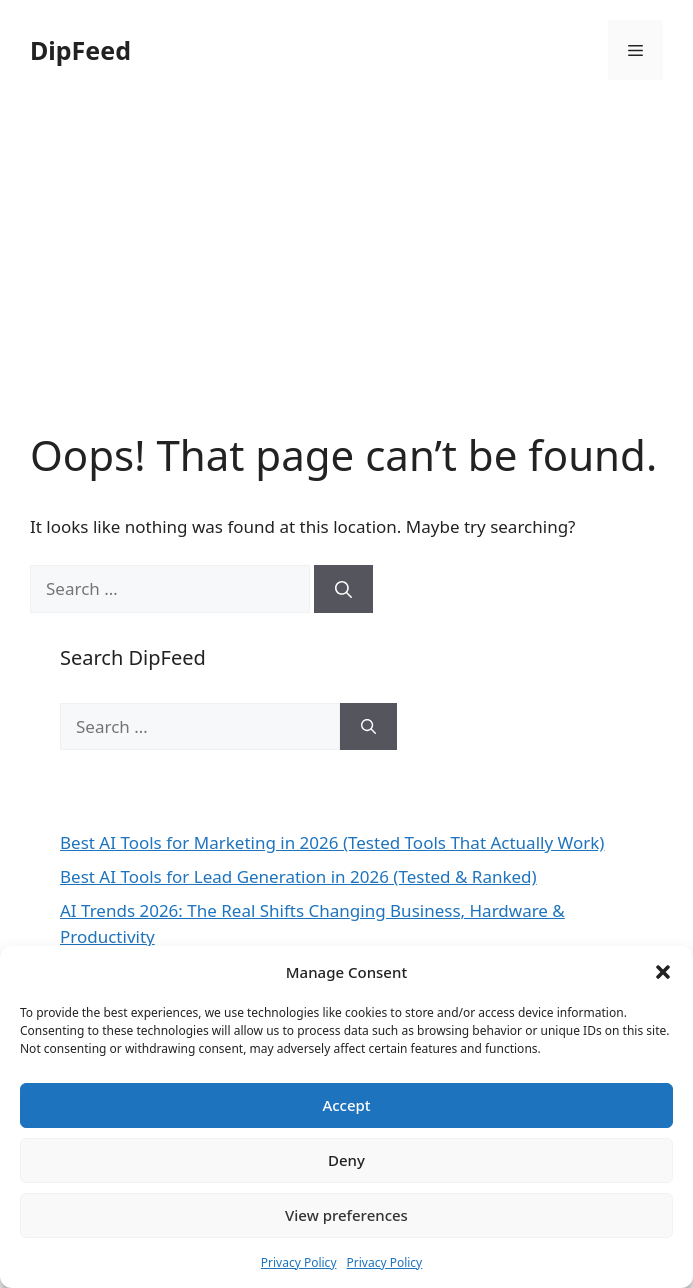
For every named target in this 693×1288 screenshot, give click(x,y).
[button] (663, 972)
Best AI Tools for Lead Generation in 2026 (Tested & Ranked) (298, 876)
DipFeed (80, 50)
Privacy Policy (299, 1262)
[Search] (343, 589)
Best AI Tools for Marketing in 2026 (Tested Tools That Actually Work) (332, 842)
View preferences (346, 1215)
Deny (346, 1160)
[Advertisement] (346, 280)
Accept (346, 1105)
